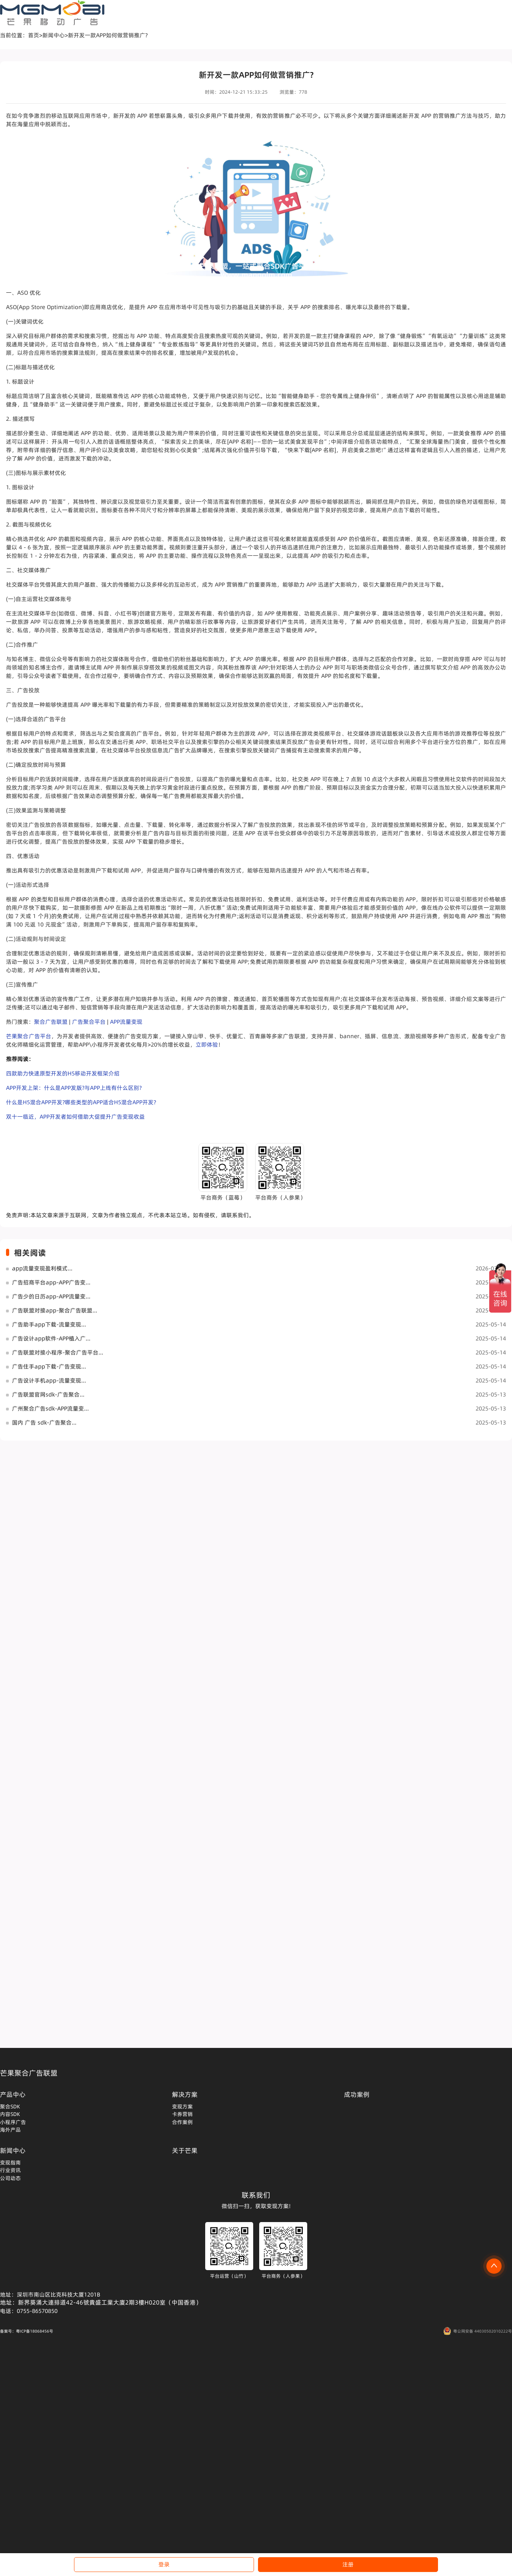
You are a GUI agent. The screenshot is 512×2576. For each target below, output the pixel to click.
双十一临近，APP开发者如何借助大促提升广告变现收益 (75, 1117)
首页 (33, 35)
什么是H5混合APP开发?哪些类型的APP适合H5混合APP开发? (81, 1102)
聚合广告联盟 (51, 1022)
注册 (348, 2564)
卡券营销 (182, 2114)
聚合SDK (10, 2106)
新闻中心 (53, 35)
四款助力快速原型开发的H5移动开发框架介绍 (63, 1073)
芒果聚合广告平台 (28, 1036)
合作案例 (182, 2122)
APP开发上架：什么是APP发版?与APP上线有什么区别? (74, 1088)
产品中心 (13, 2094)
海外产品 (10, 2129)
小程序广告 (13, 2122)
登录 (164, 2564)
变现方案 (182, 2106)
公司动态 (10, 2178)
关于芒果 (185, 2150)
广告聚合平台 (89, 1022)
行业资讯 (10, 2170)
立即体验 (207, 1045)
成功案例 (357, 2094)
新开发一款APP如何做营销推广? (108, 35)
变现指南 (10, 2162)
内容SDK (10, 2114)
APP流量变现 (126, 1022)
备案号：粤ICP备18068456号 (26, 2331)
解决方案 (185, 2094)
